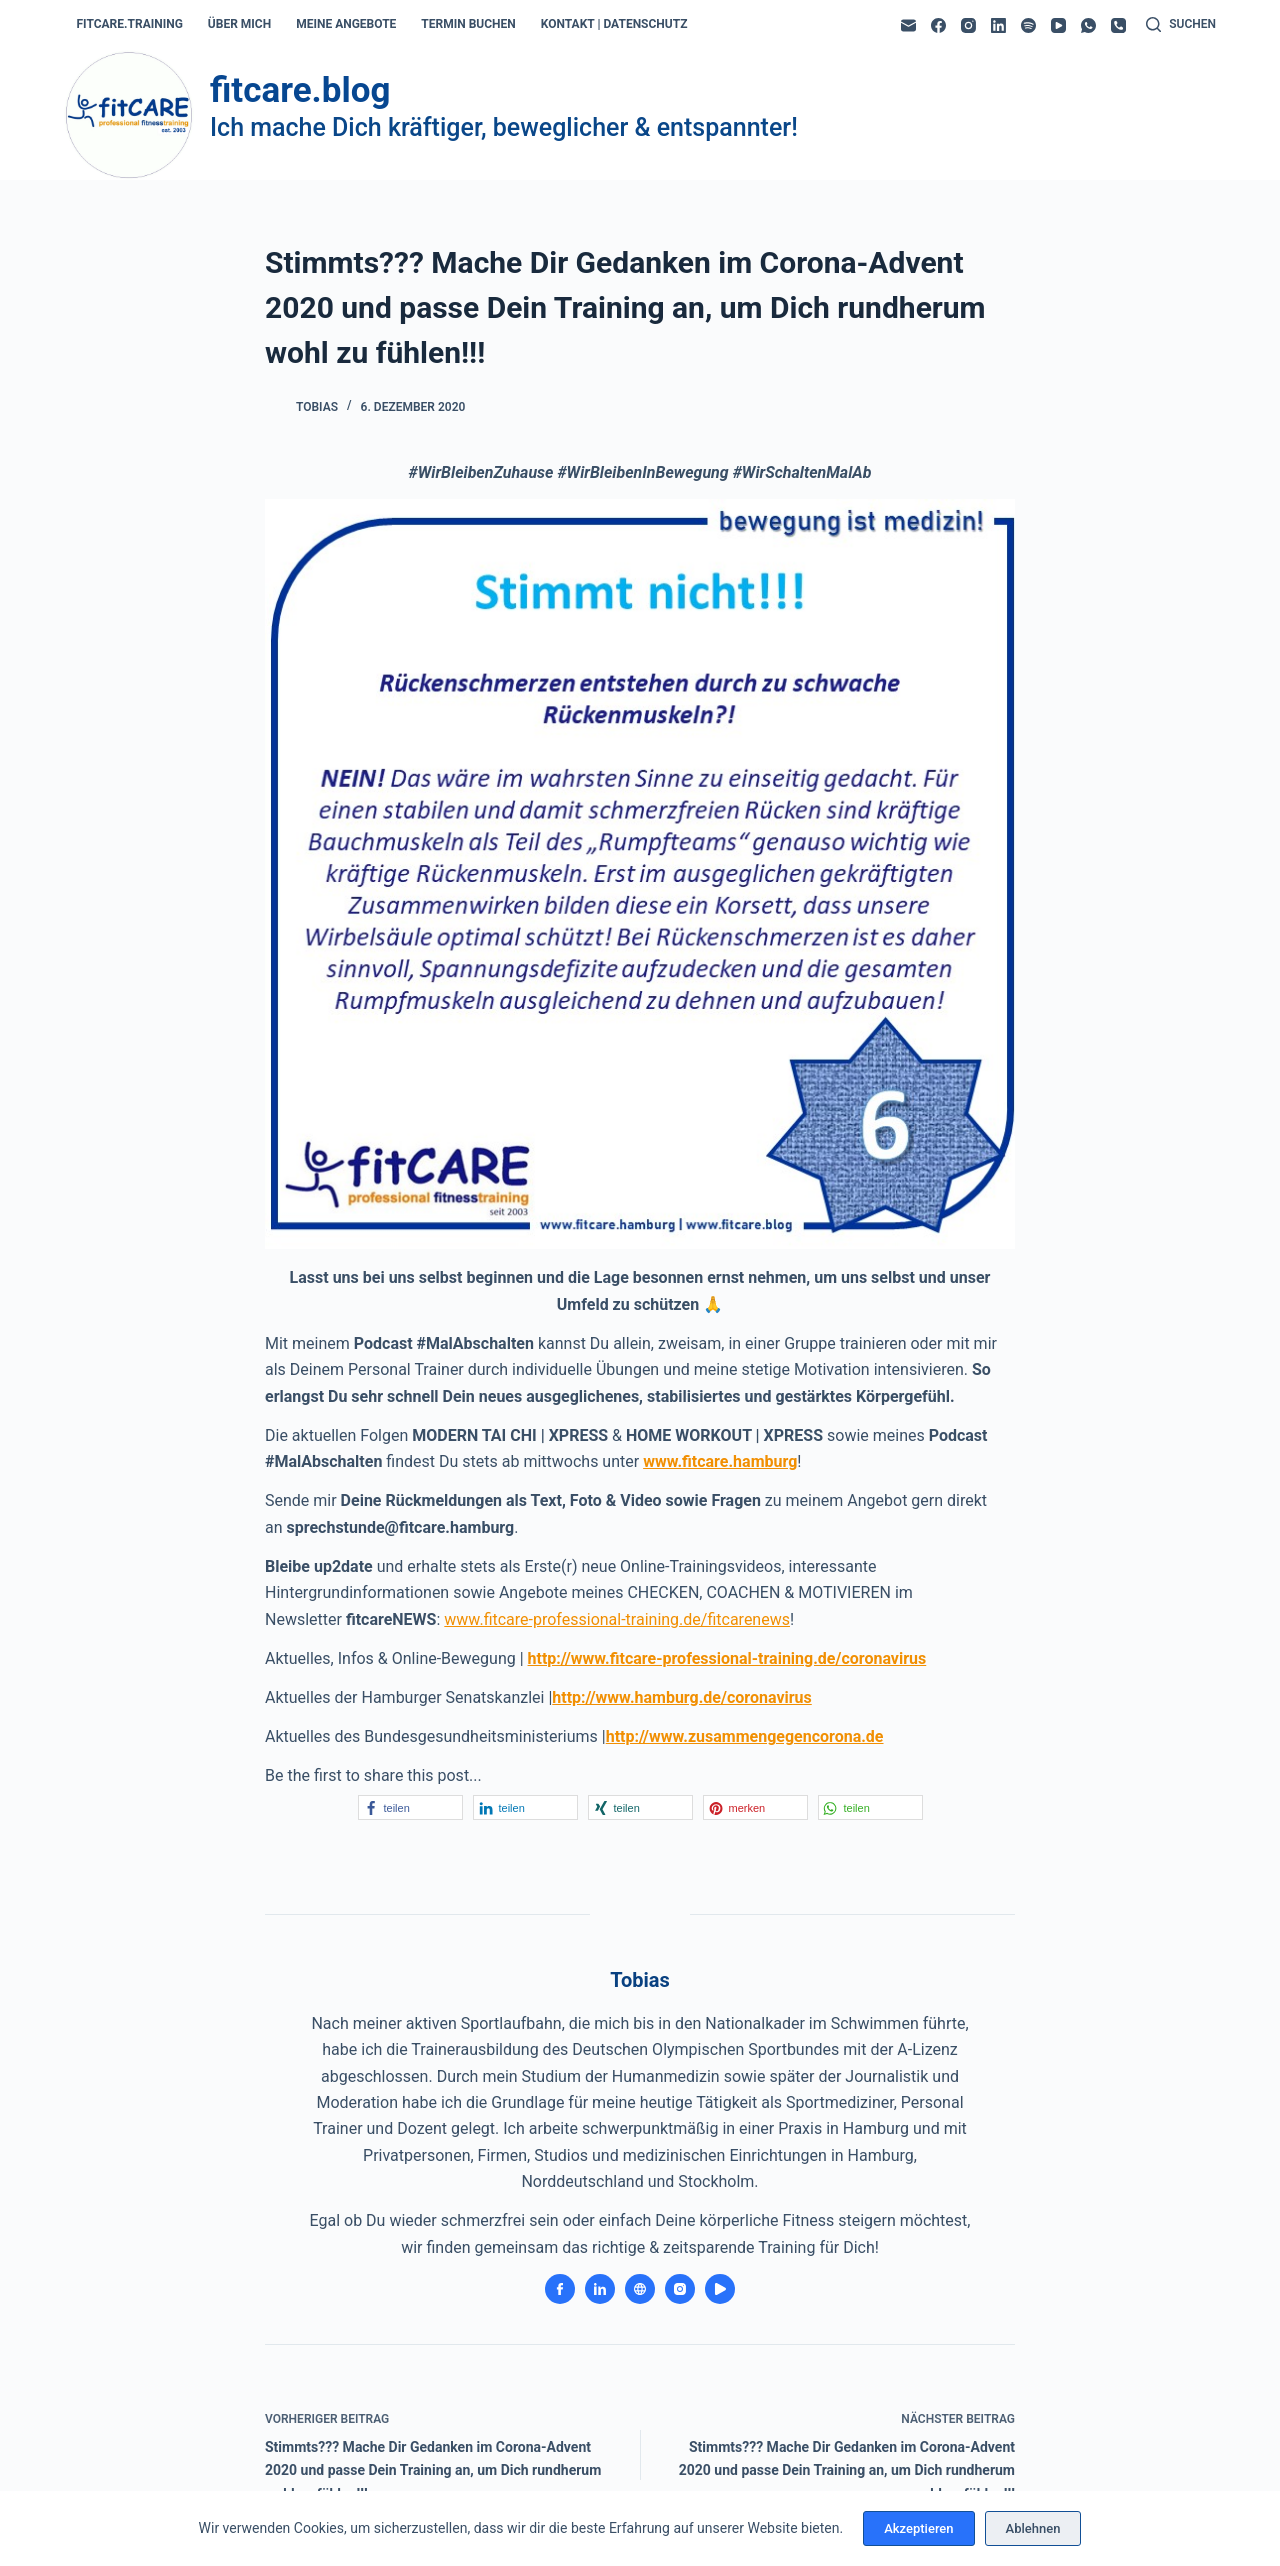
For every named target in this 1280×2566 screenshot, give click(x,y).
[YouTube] (1058, 25)
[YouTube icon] (720, 2289)
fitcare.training (130, 24)
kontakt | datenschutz (614, 24)
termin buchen (468, 24)
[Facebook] (938, 25)
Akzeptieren (918, 2528)
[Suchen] (1181, 25)
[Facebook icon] (560, 2289)
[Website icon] (640, 2289)
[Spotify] (1028, 25)
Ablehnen (1033, 2528)
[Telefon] (1118, 25)
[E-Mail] (908, 25)
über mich (239, 24)
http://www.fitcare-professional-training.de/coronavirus (727, 1658)
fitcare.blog (300, 90)
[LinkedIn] (998, 25)
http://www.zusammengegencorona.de (745, 1736)
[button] (410, 1807)
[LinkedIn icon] (600, 2289)
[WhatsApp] (1088, 25)
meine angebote (346, 24)
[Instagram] (968, 25)
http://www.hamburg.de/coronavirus (681, 1697)
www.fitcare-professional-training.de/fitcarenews (617, 1619)
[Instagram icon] (680, 2289)
